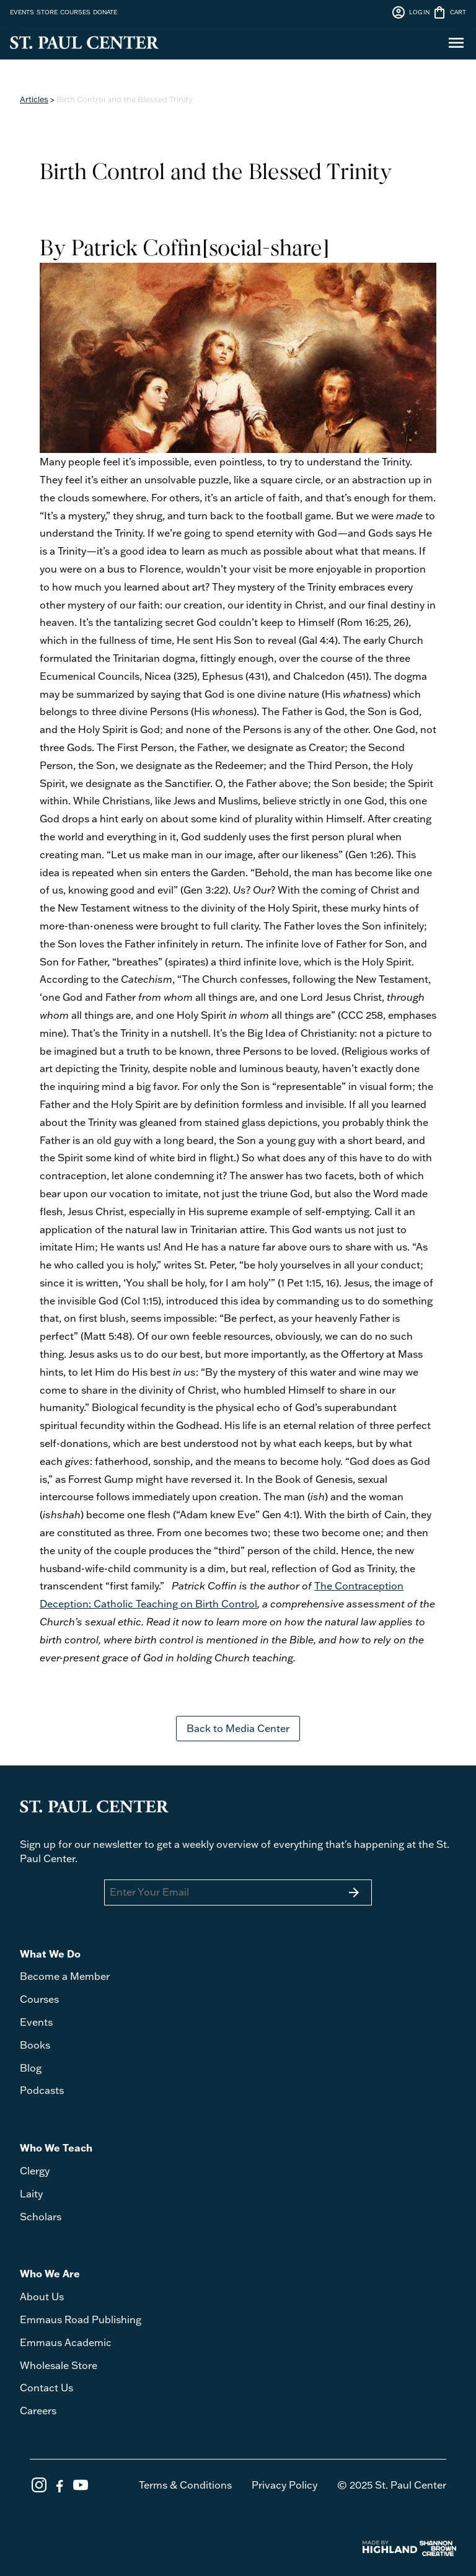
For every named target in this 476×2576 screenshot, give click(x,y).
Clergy (35, 2171)
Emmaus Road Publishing (80, 2319)
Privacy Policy (284, 2485)
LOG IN (410, 12)
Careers (38, 2410)
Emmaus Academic (66, 2342)
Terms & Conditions (185, 2485)
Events (36, 2022)
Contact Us (46, 2387)
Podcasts (42, 2090)
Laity (31, 2193)
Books (35, 2045)
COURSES (75, 11)
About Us (42, 2296)
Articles (34, 99)
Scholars (40, 2216)
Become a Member (65, 1976)
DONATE (105, 11)
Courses (39, 1999)
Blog (31, 2068)
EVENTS (22, 11)
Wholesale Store (58, 2365)
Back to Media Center (238, 1728)
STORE (47, 11)
